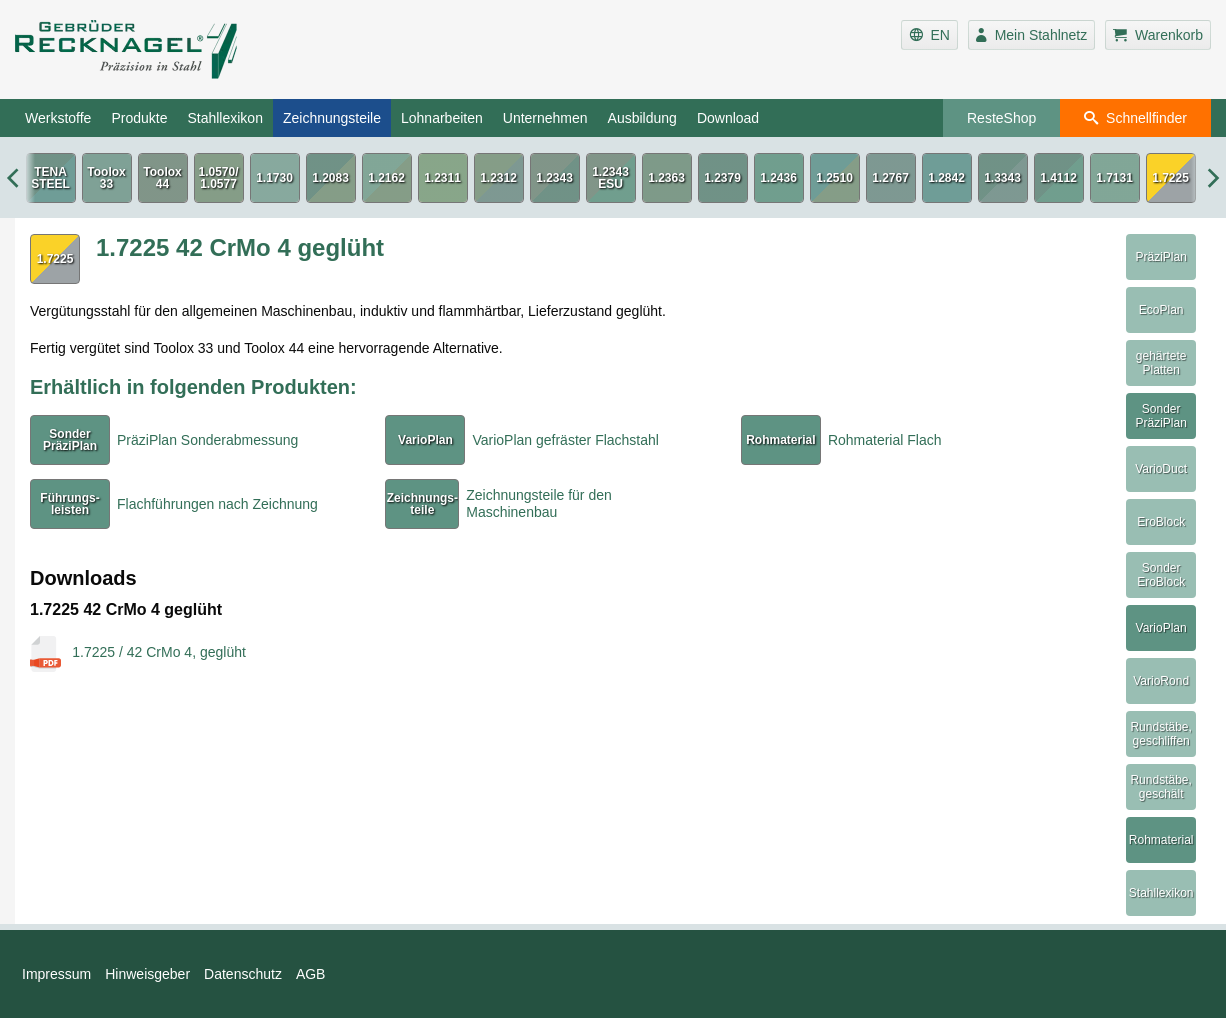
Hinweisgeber (147, 974)
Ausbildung (642, 118)
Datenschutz (243, 974)
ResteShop (1001, 118)
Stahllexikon (225, 118)
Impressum (56, 974)
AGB (311, 974)
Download (728, 118)
